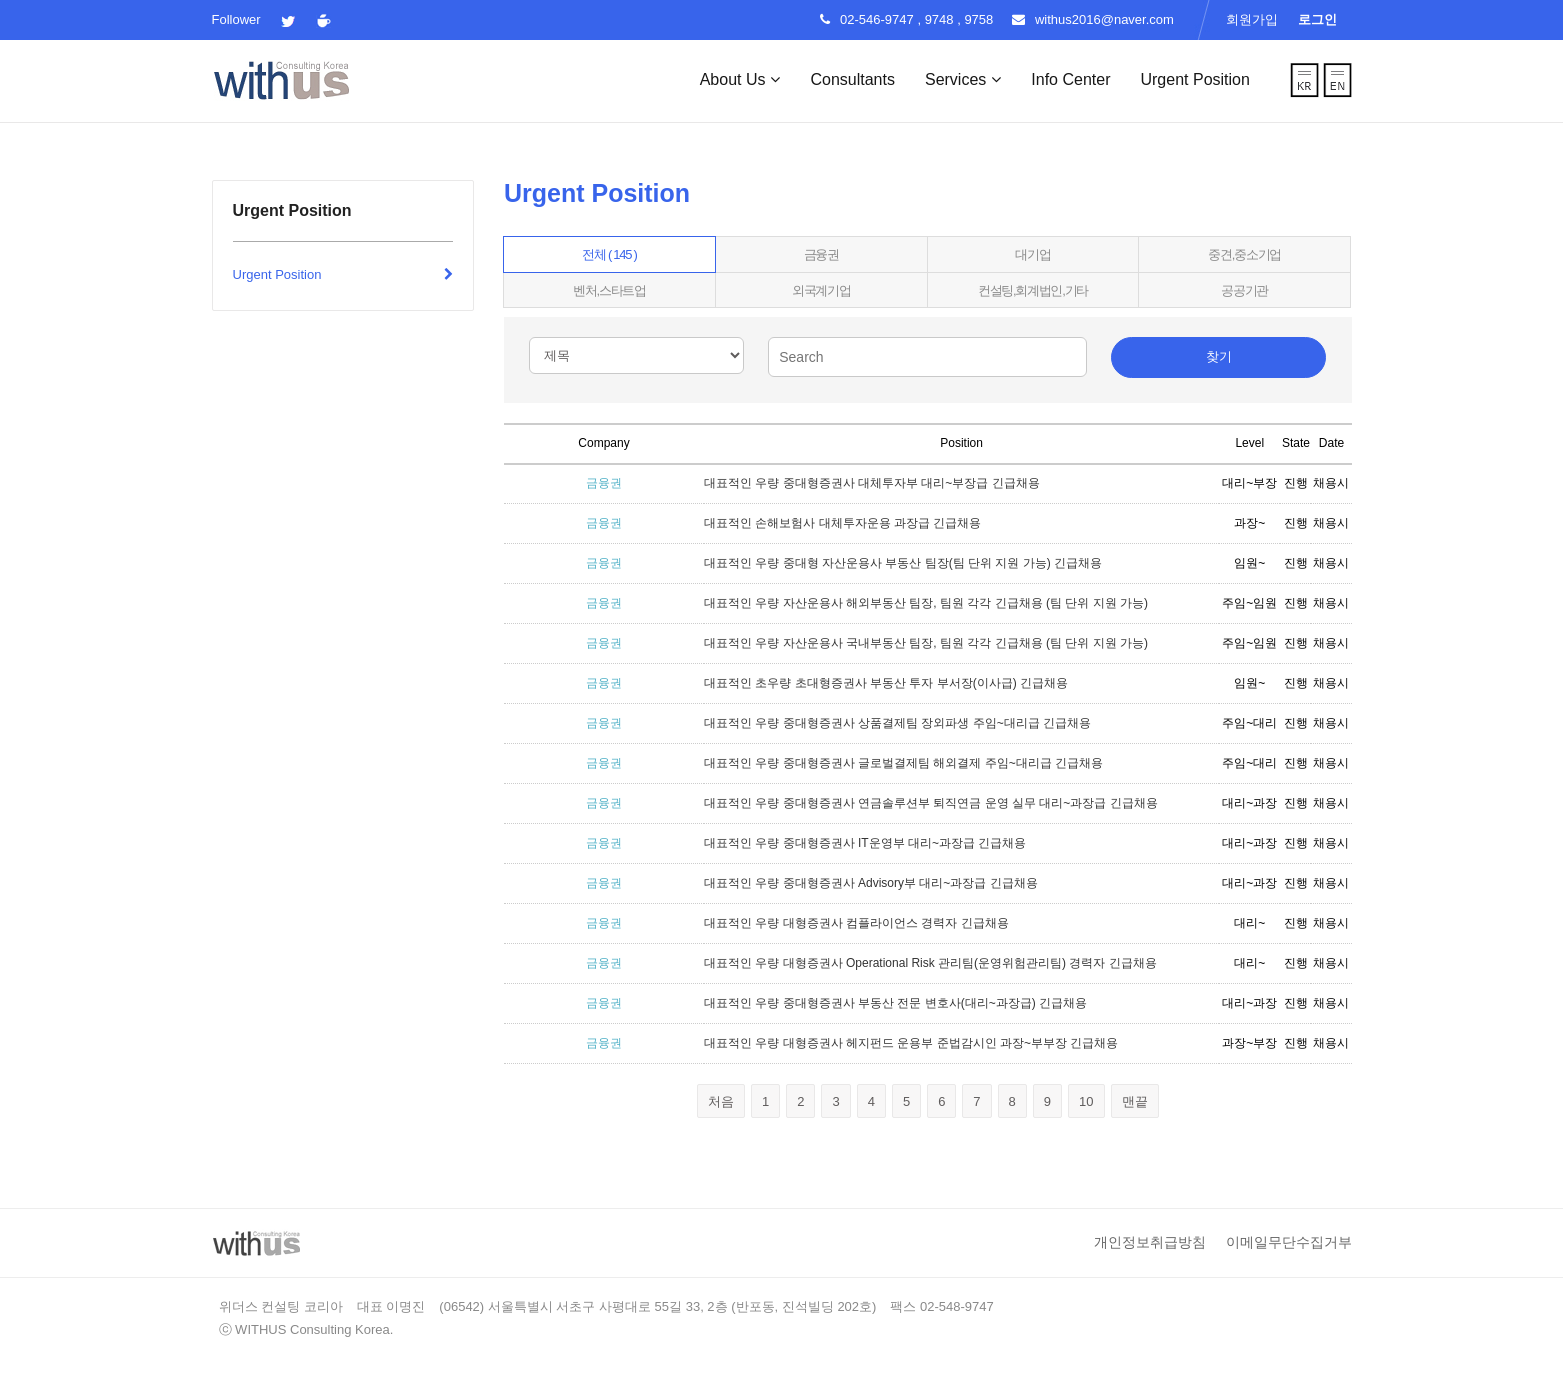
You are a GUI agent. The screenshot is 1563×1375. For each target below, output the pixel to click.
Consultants (852, 79)
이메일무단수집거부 (1289, 1242)
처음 (721, 1101)
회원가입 (1252, 19)
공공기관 (1244, 290)
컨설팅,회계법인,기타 (1033, 290)
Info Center (1070, 79)
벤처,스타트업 (609, 290)
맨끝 (1135, 1101)
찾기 (1219, 356)
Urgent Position (1194, 79)
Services (963, 79)
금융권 (821, 254)
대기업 (1032, 254)
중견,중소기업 (1244, 254)
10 (1091, 1105)
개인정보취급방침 (1150, 1242)
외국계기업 (821, 290)
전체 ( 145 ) (609, 254)
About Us (740, 79)
